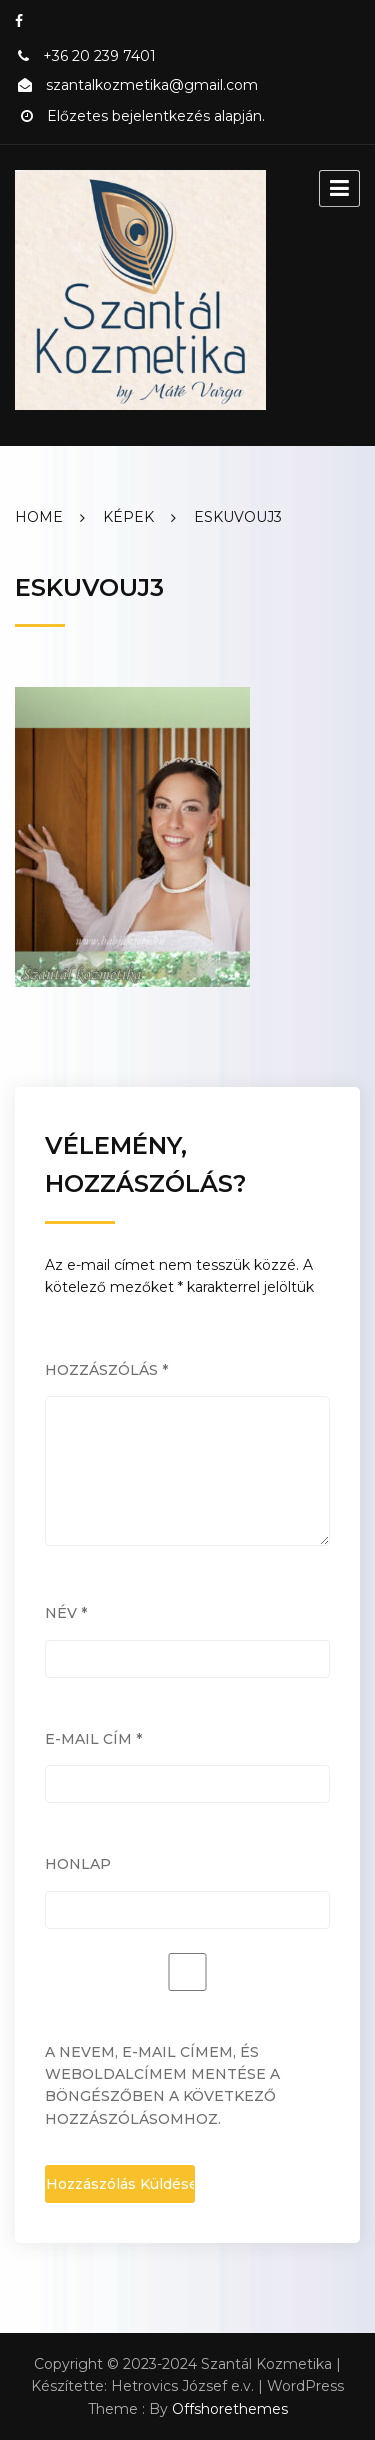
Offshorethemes (230, 2409)
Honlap (78, 1864)
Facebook (19, 21)
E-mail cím (93, 1739)
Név (66, 1613)
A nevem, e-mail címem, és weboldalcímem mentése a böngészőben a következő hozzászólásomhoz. (162, 2085)
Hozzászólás (106, 1370)
